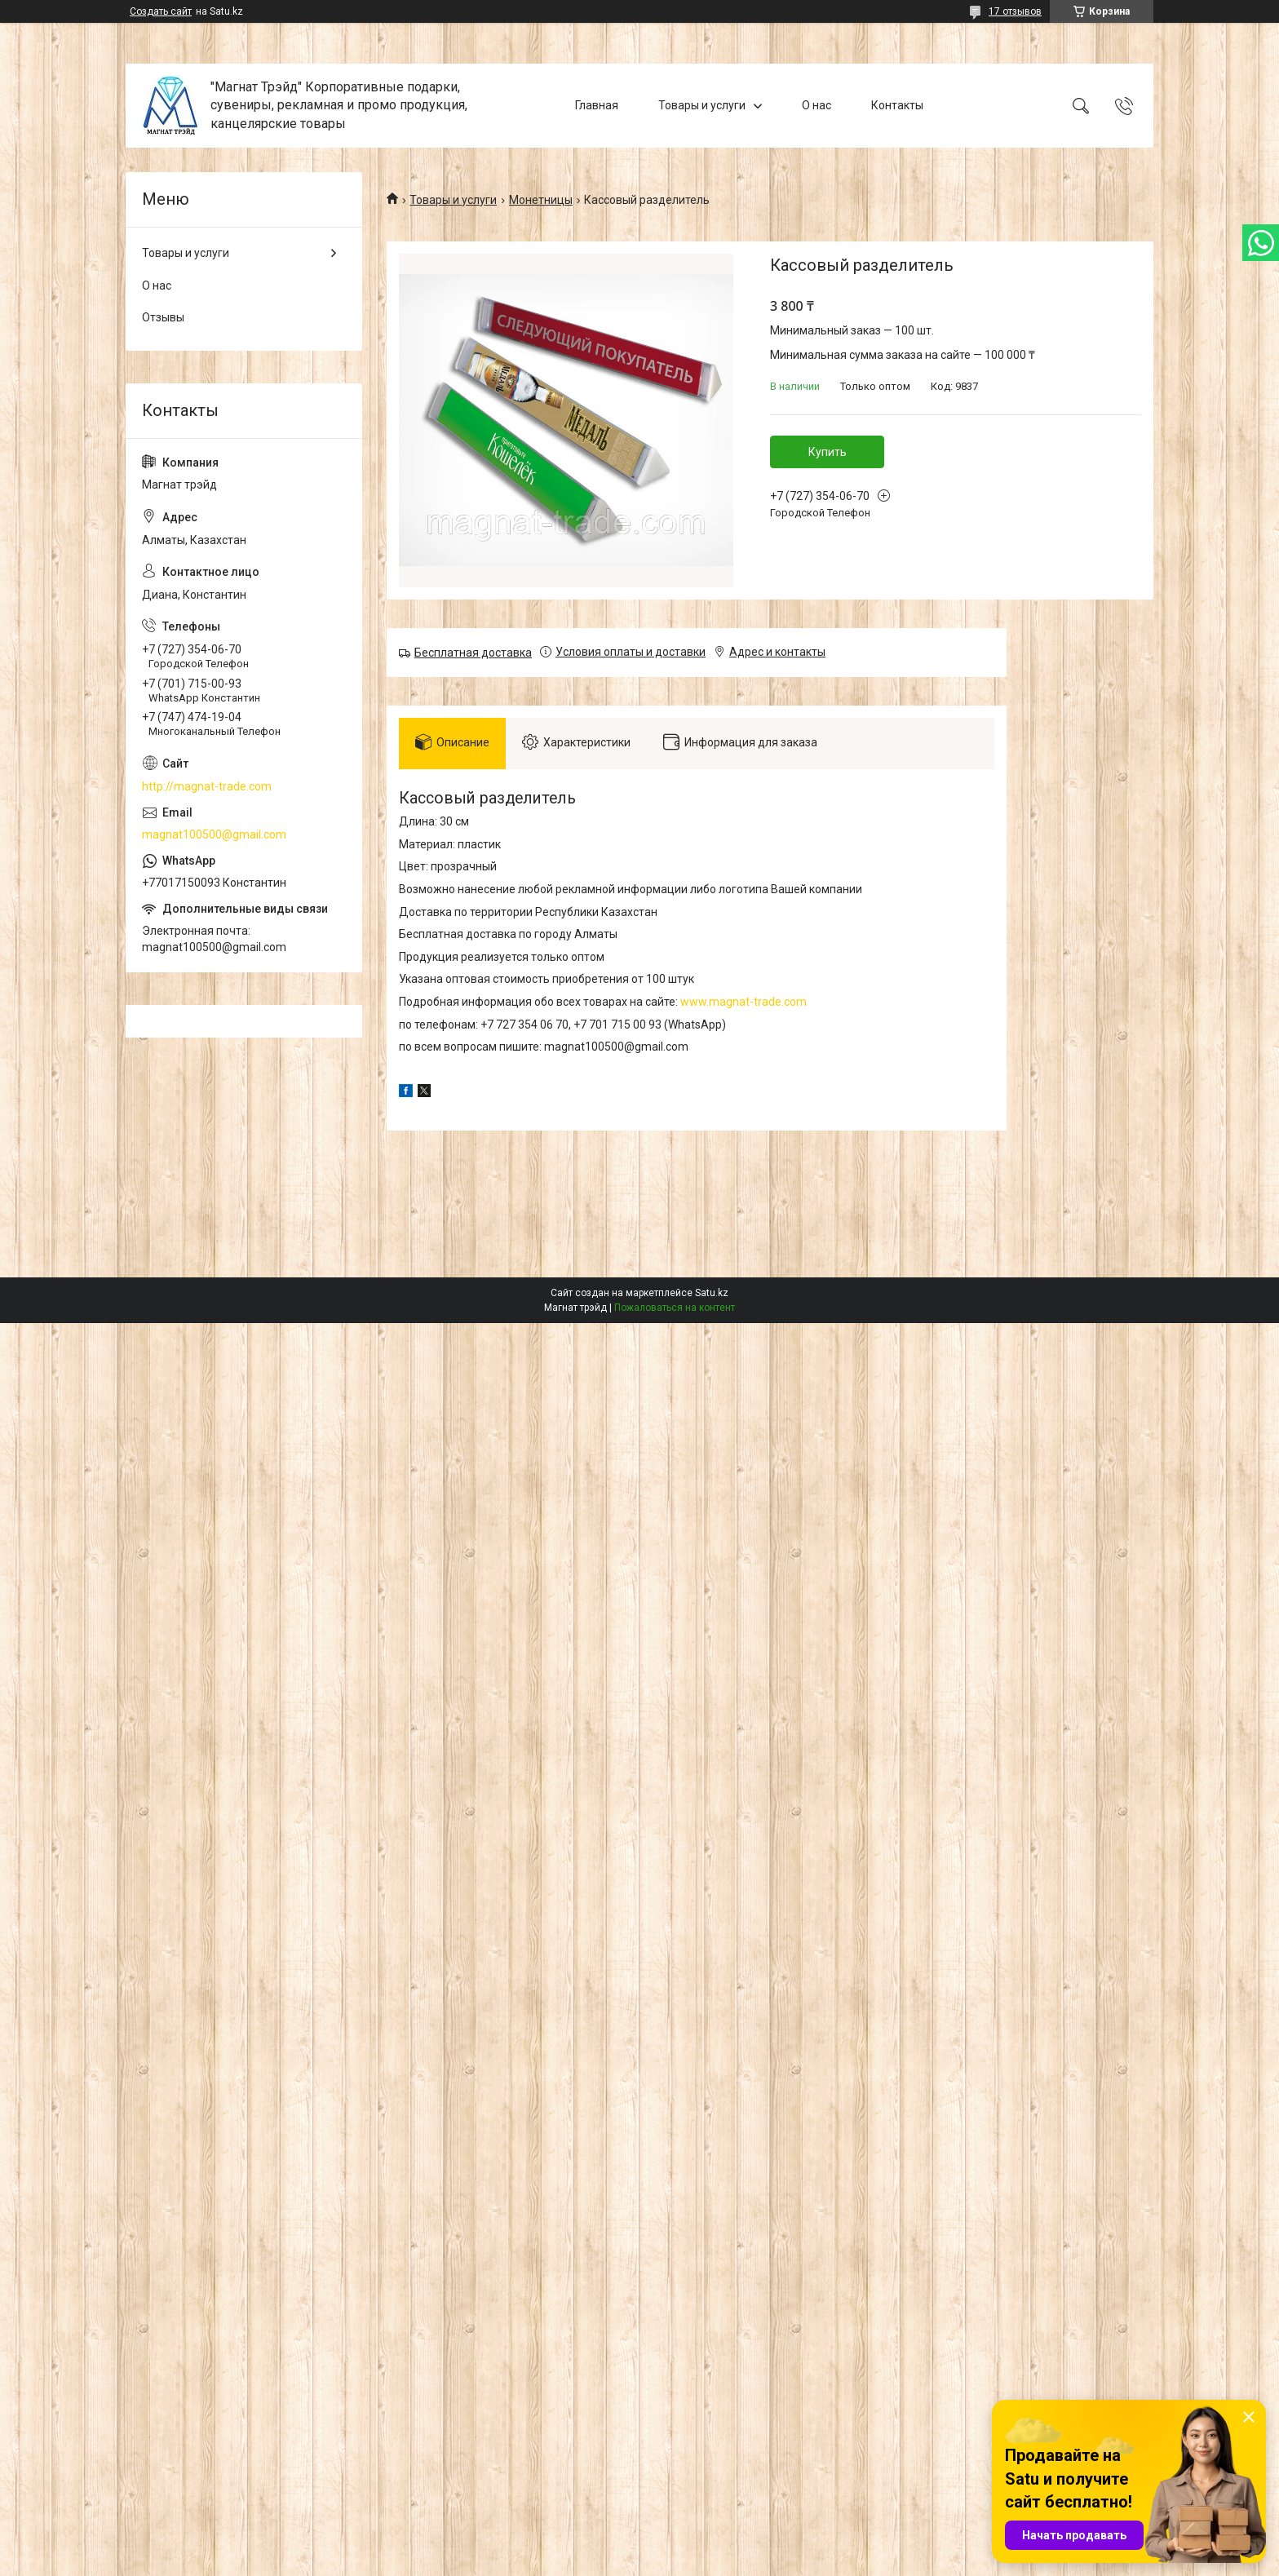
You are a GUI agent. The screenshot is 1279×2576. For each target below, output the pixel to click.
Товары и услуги (702, 105)
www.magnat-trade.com (743, 1001)
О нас (816, 105)
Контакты (897, 105)
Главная (596, 105)
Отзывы (163, 317)
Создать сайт (161, 11)
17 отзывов (1015, 11)
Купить (827, 451)
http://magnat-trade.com (207, 786)
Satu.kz (711, 1293)
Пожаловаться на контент (674, 1307)
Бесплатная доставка (473, 652)
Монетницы (541, 199)
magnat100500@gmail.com (214, 834)
